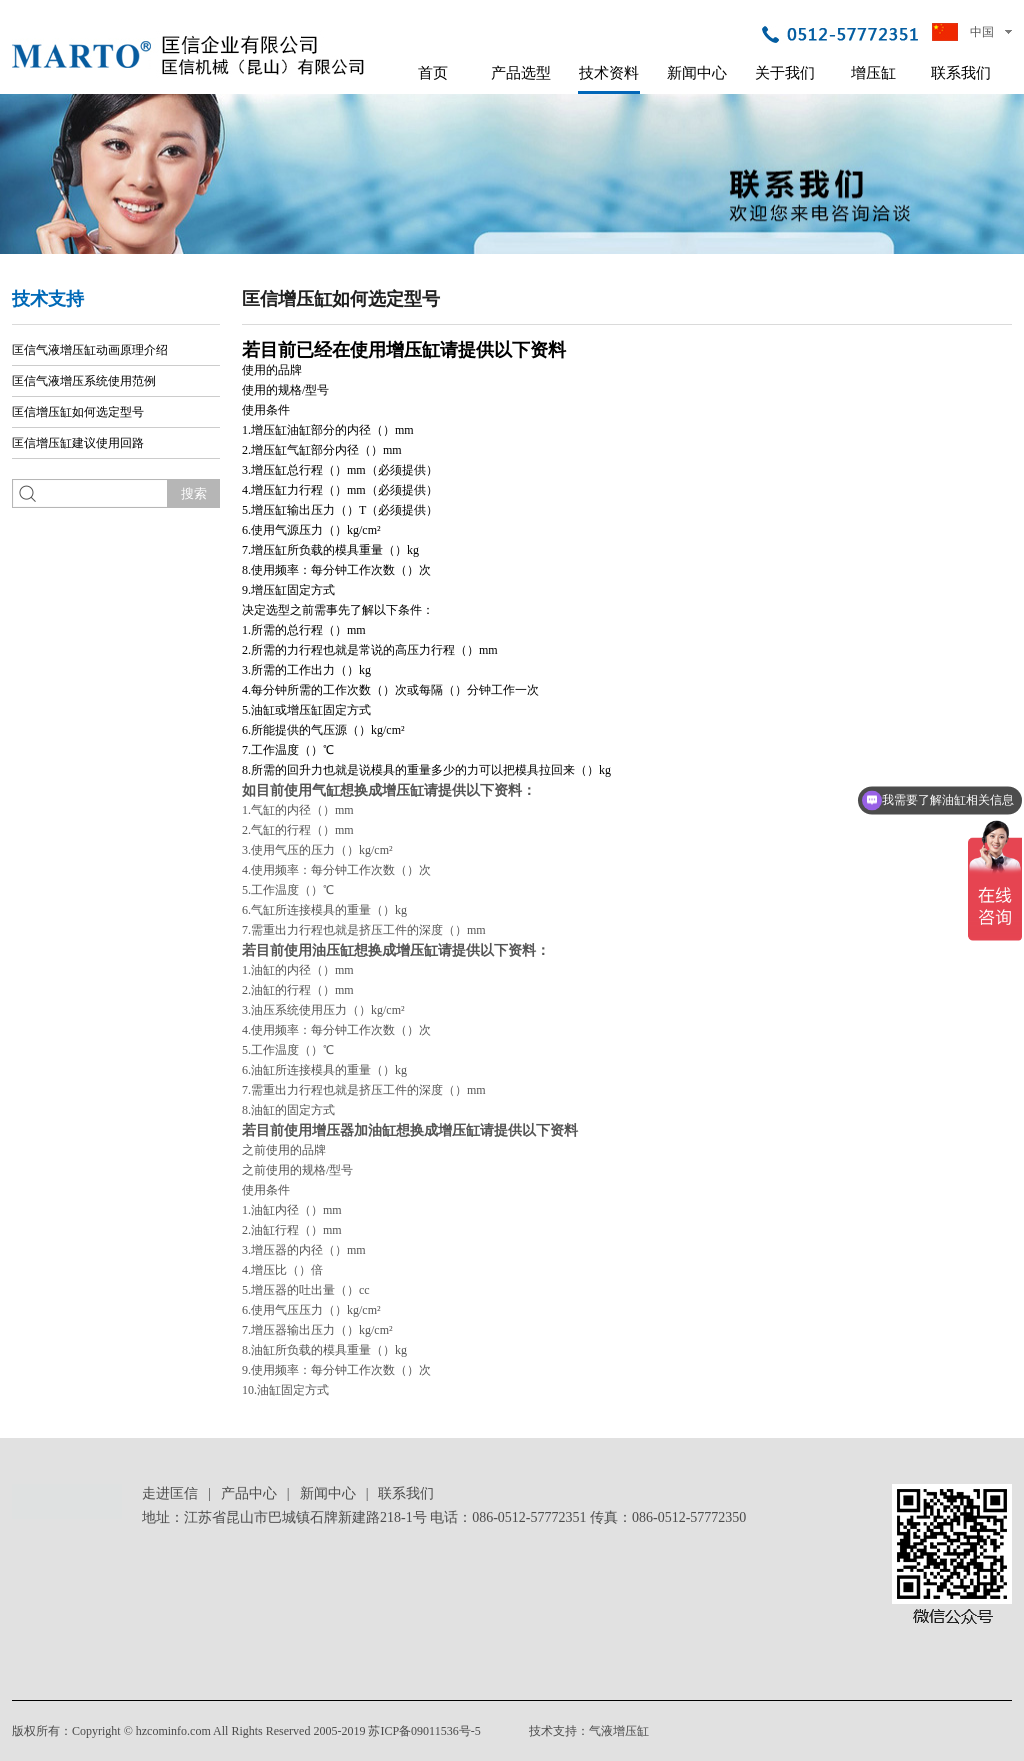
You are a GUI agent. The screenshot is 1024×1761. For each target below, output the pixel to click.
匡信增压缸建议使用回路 (78, 443)
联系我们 (961, 73)
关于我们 (785, 73)
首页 (433, 73)
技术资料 (609, 73)
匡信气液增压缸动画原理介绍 (90, 350)
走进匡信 (170, 1493)
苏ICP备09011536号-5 (424, 1731)
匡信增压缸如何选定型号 (78, 412)
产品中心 (249, 1493)
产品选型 (521, 73)
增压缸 (873, 73)
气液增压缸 (619, 1731)
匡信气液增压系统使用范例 (84, 381)
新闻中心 (697, 73)
